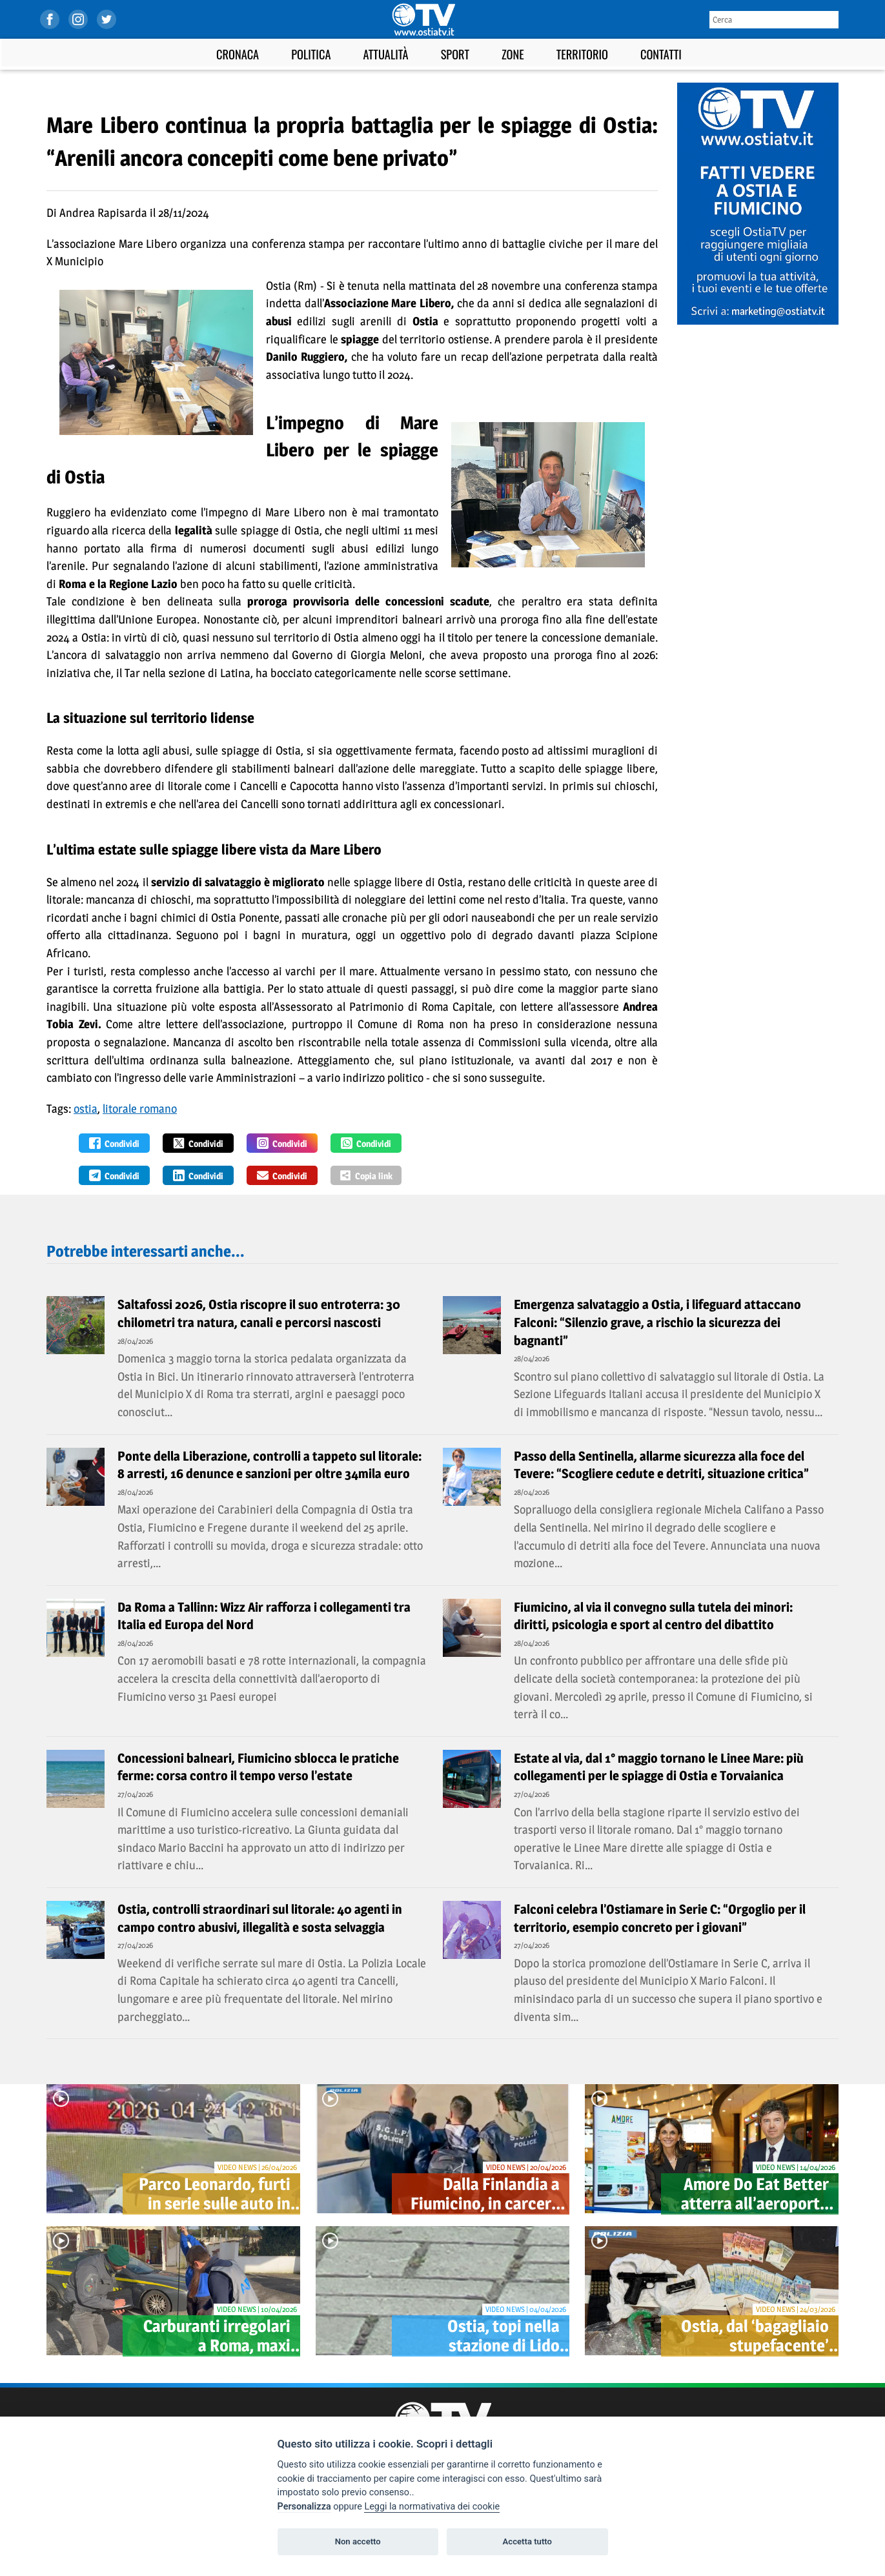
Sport (455, 54)
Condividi (114, 1143)
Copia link (366, 1175)
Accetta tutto (527, 2541)
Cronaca (237, 54)
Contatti (661, 54)
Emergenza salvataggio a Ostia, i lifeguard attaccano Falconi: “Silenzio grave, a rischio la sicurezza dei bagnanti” (657, 1322)
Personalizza (304, 2506)
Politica (311, 54)
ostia (85, 1108)
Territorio (582, 54)
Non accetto (358, 2541)
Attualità (385, 54)
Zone (513, 54)
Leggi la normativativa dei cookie (432, 2506)
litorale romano (140, 1108)
